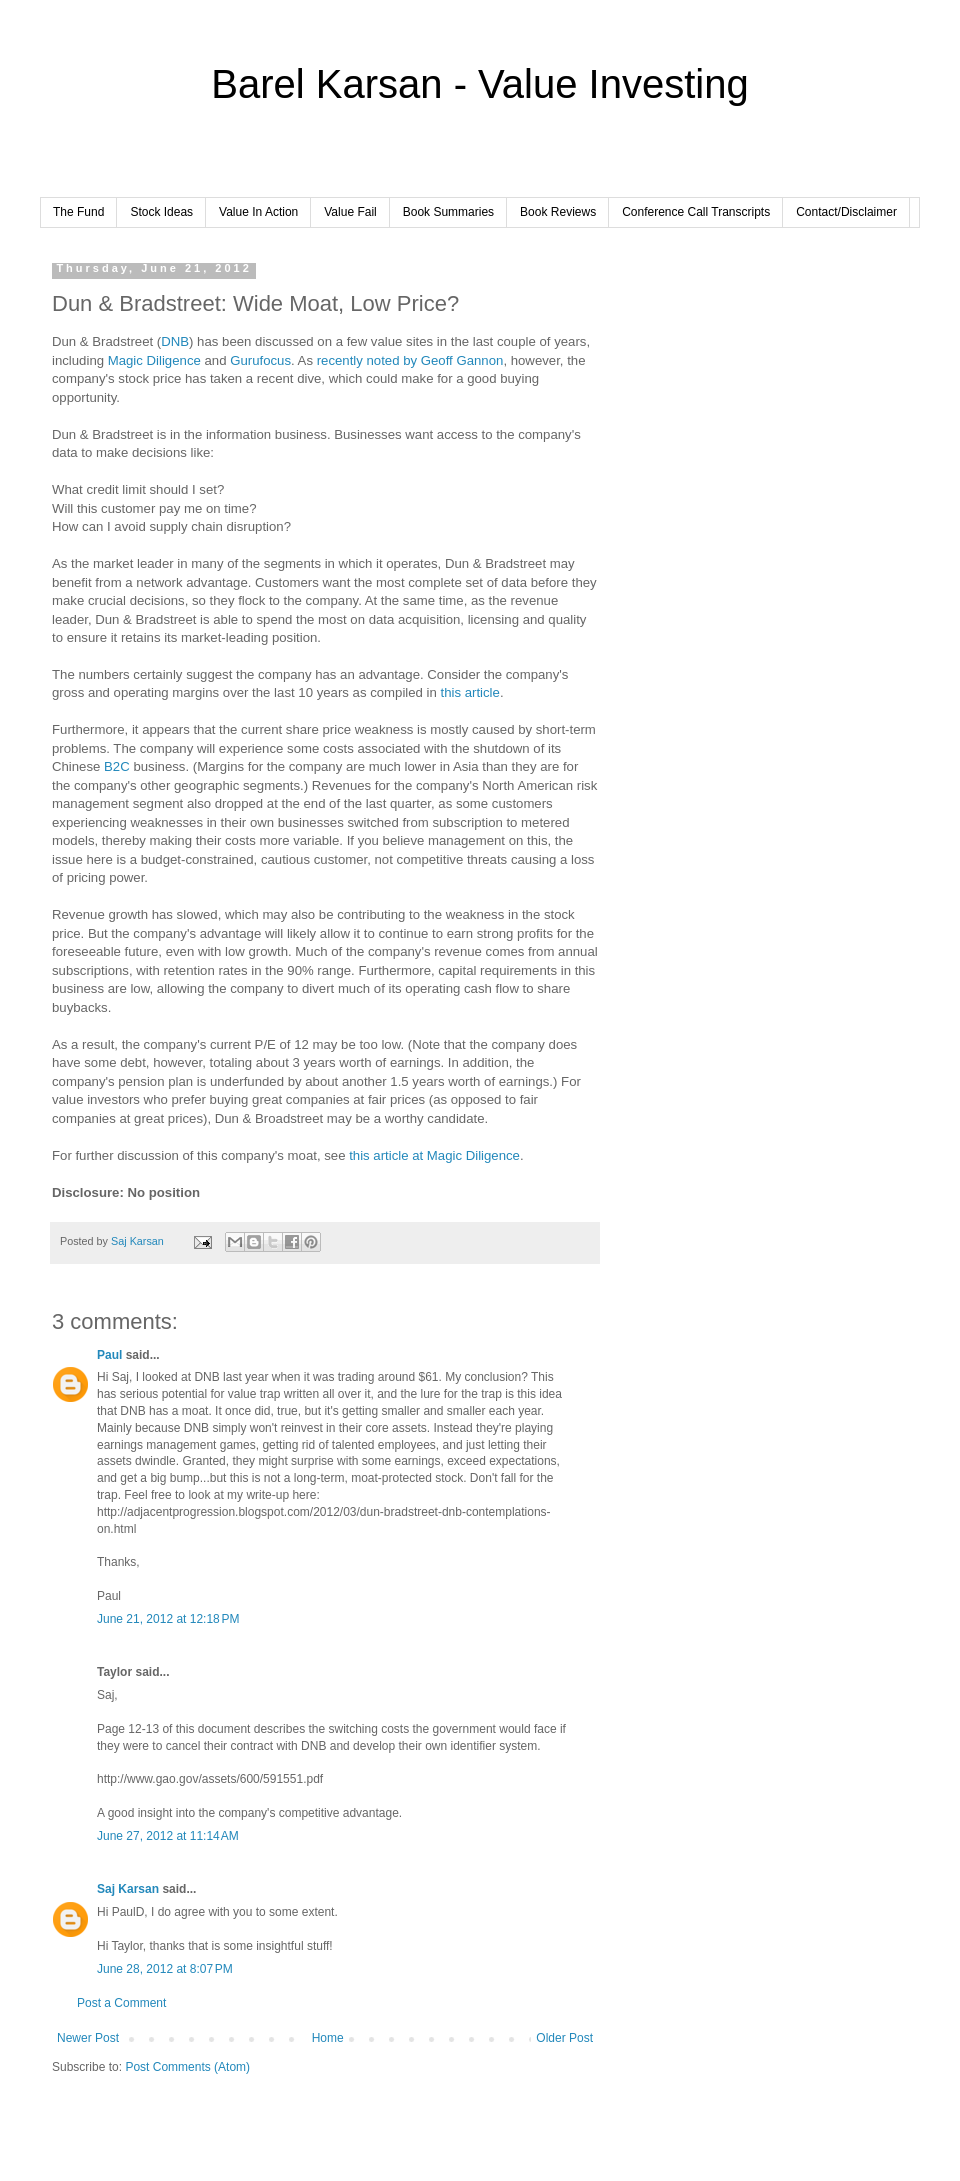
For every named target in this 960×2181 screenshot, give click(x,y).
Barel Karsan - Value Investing (479, 84)
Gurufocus (260, 360)
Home (328, 2038)
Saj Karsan (128, 1889)
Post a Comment (121, 2003)
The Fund (78, 212)
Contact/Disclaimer (846, 212)
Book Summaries (448, 212)
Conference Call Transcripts (696, 212)
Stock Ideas (161, 212)
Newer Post (88, 2038)
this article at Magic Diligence (434, 1155)
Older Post (564, 2038)
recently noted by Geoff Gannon (410, 360)
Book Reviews (558, 212)
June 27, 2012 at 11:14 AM (168, 1836)
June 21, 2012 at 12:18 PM (168, 1619)
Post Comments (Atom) (187, 2067)
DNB (175, 341)
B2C (117, 766)
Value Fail (350, 212)
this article (470, 692)
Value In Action (258, 212)
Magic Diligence (154, 360)
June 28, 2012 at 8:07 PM (165, 1969)
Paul (109, 1355)
